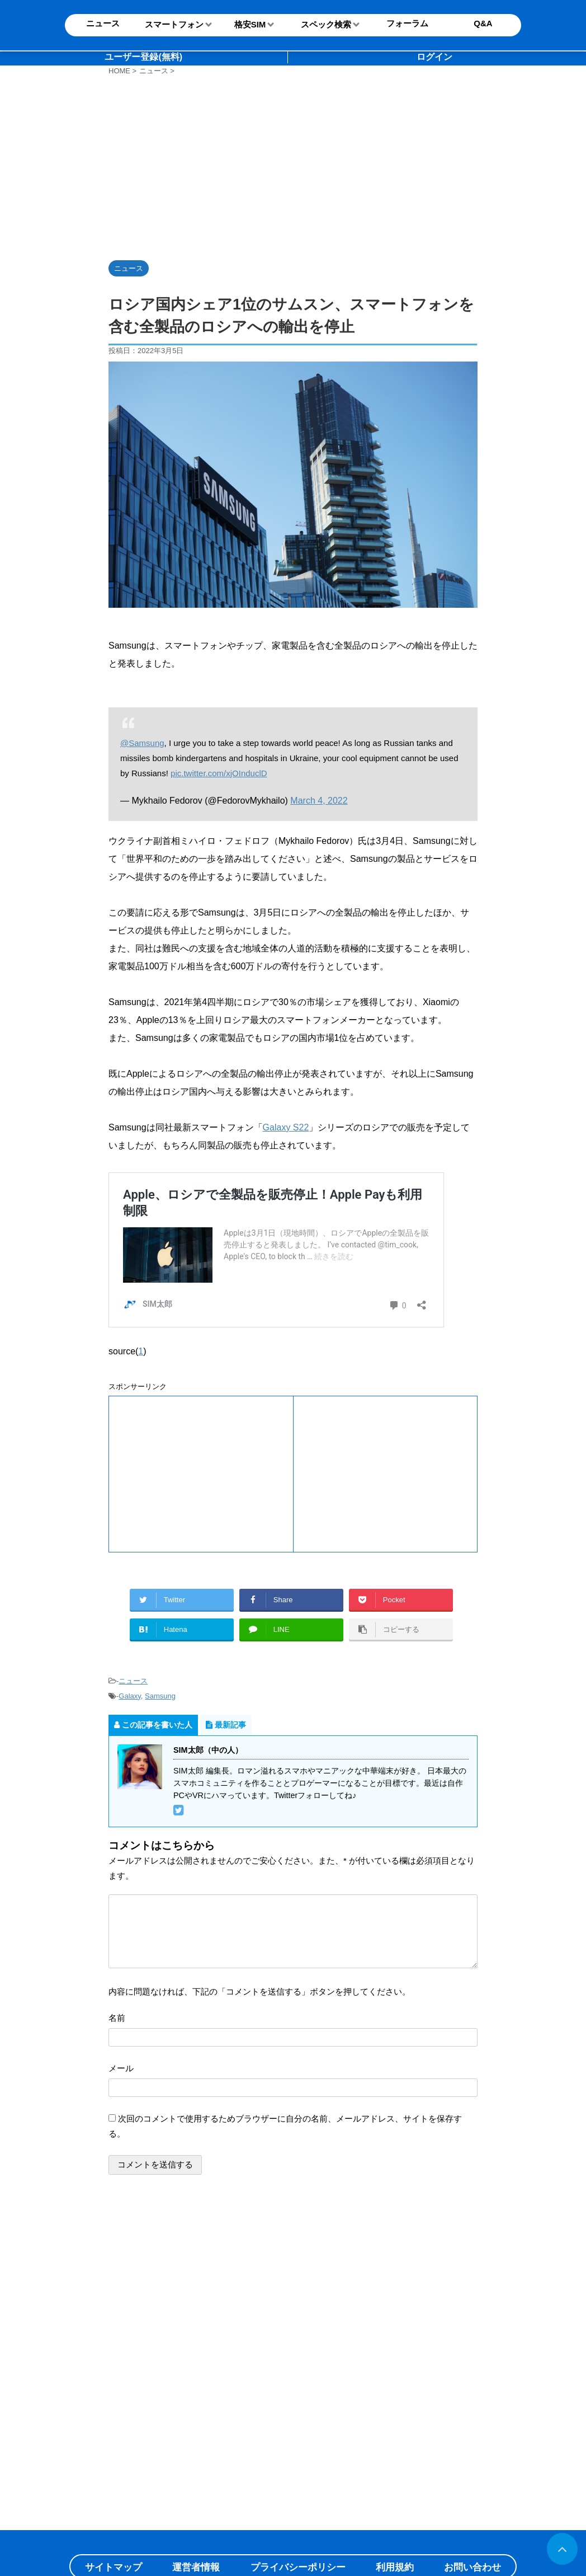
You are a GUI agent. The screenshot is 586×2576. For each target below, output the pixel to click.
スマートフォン (174, 24)
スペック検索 (326, 24)
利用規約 (395, 2567)
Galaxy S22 (286, 1127)
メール (121, 2068)
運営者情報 (196, 2567)
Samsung (160, 1696)
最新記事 (226, 1724)
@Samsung (142, 743)
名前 (116, 2018)
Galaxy (130, 1696)
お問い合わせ (472, 2567)
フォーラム (407, 23)
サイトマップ (113, 2567)
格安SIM (250, 24)
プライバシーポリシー (298, 2567)
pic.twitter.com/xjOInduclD (219, 773)
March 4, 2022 (318, 800)
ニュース (133, 1681)
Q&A (483, 23)
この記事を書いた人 (153, 1724)
